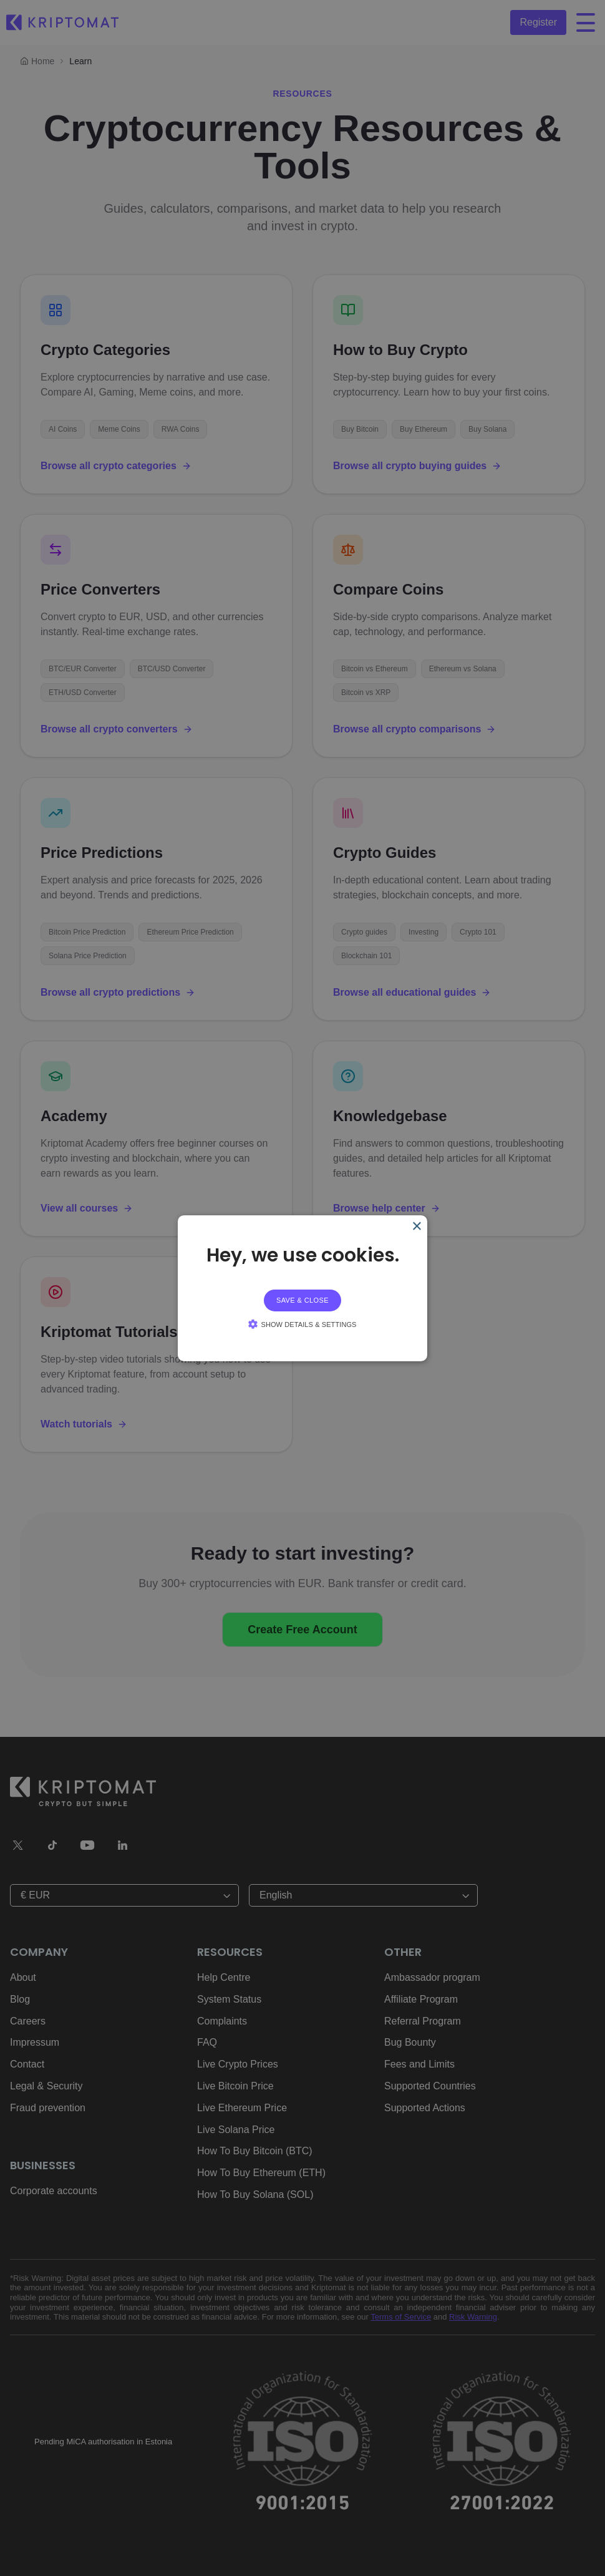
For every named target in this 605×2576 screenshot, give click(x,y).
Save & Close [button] (302, 1299)
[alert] (302, 1288)
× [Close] (416, 1225)
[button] (302, 1324)
